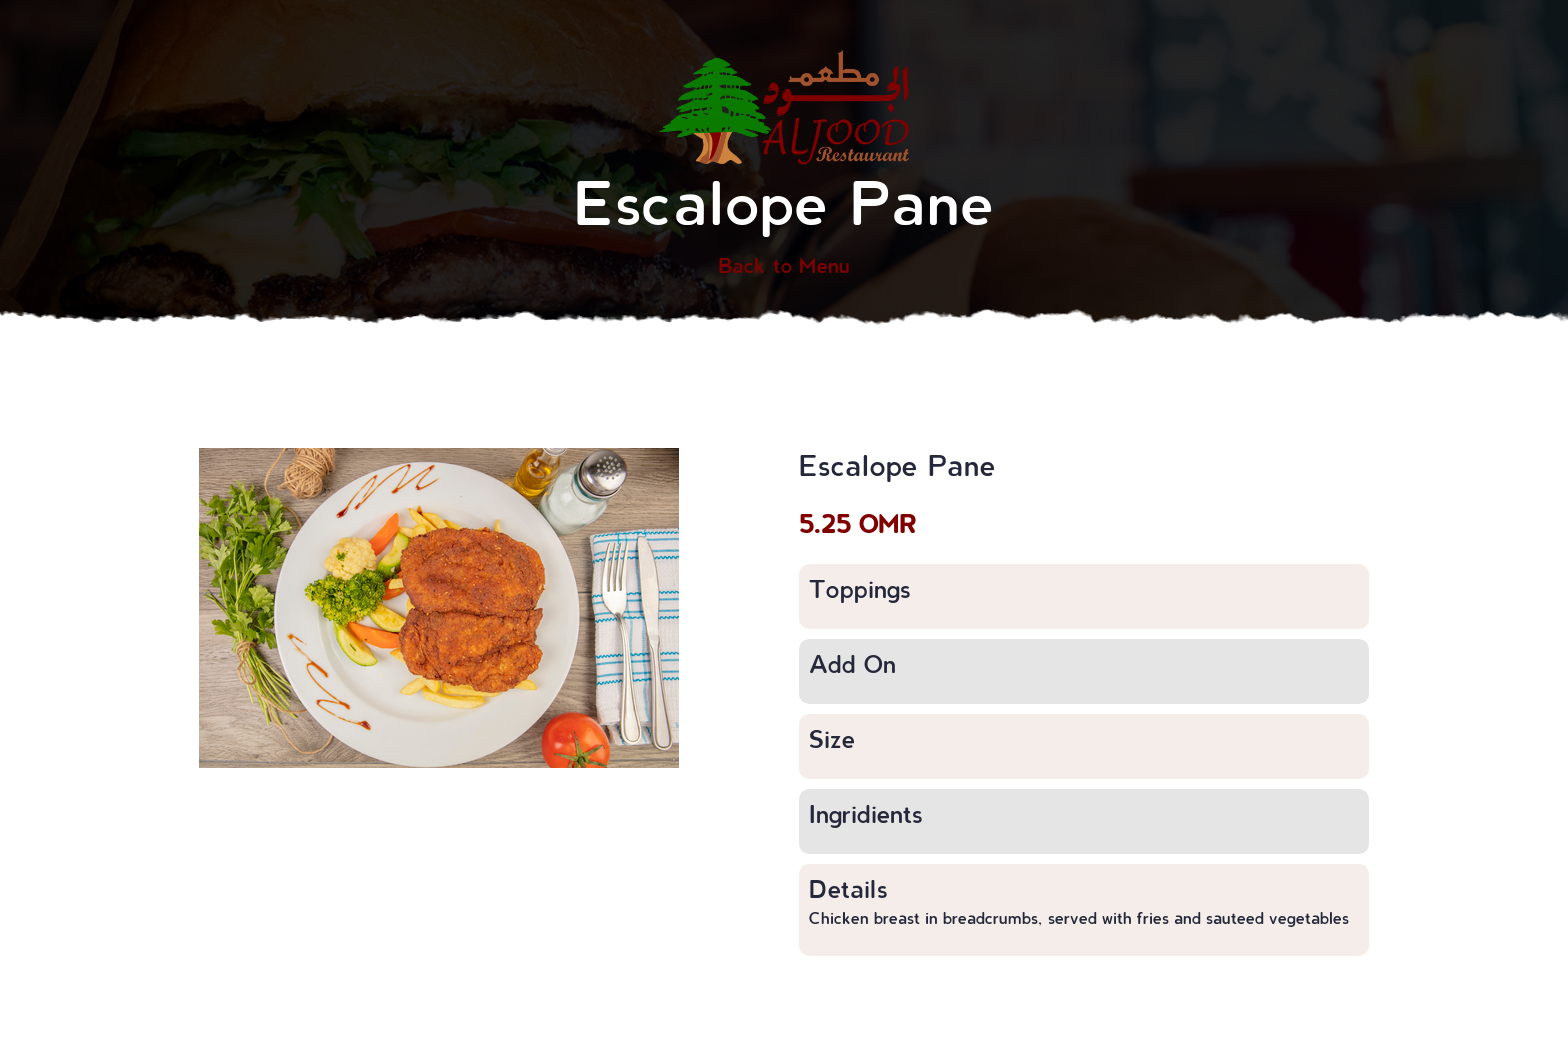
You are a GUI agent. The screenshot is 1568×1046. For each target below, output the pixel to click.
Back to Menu (784, 265)
